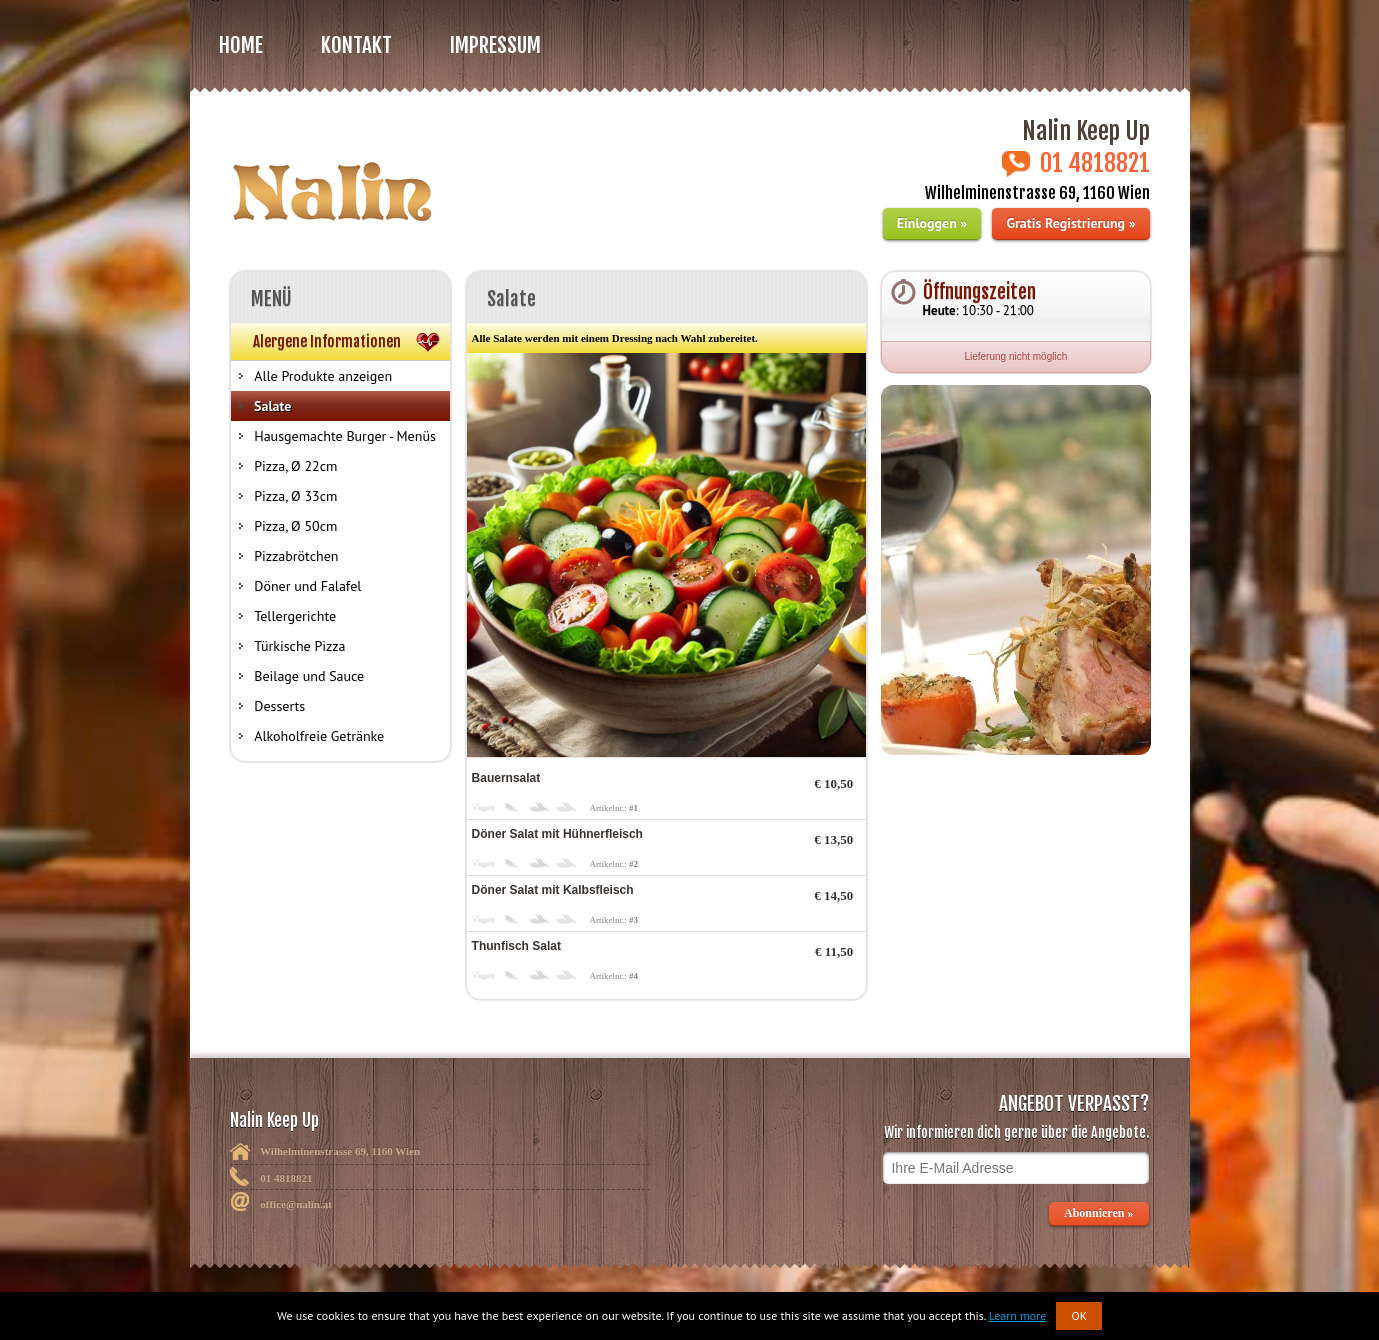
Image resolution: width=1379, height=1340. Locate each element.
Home (241, 45)
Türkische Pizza (299, 646)
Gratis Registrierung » (1070, 223)
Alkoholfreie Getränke (319, 736)
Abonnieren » (1099, 1213)
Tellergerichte (295, 616)
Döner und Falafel (307, 586)
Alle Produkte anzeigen (323, 376)
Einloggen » (932, 223)
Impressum (495, 45)
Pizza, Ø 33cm (295, 496)
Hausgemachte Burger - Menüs (345, 436)
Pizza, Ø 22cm (295, 466)
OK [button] (1079, 1315)
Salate (272, 406)
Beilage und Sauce (309, 676)
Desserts (279, 706)
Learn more (1018, 1315)
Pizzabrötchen (296, 556)
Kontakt (356, 45)
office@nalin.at (296, 1204)
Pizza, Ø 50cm (295, 526)
